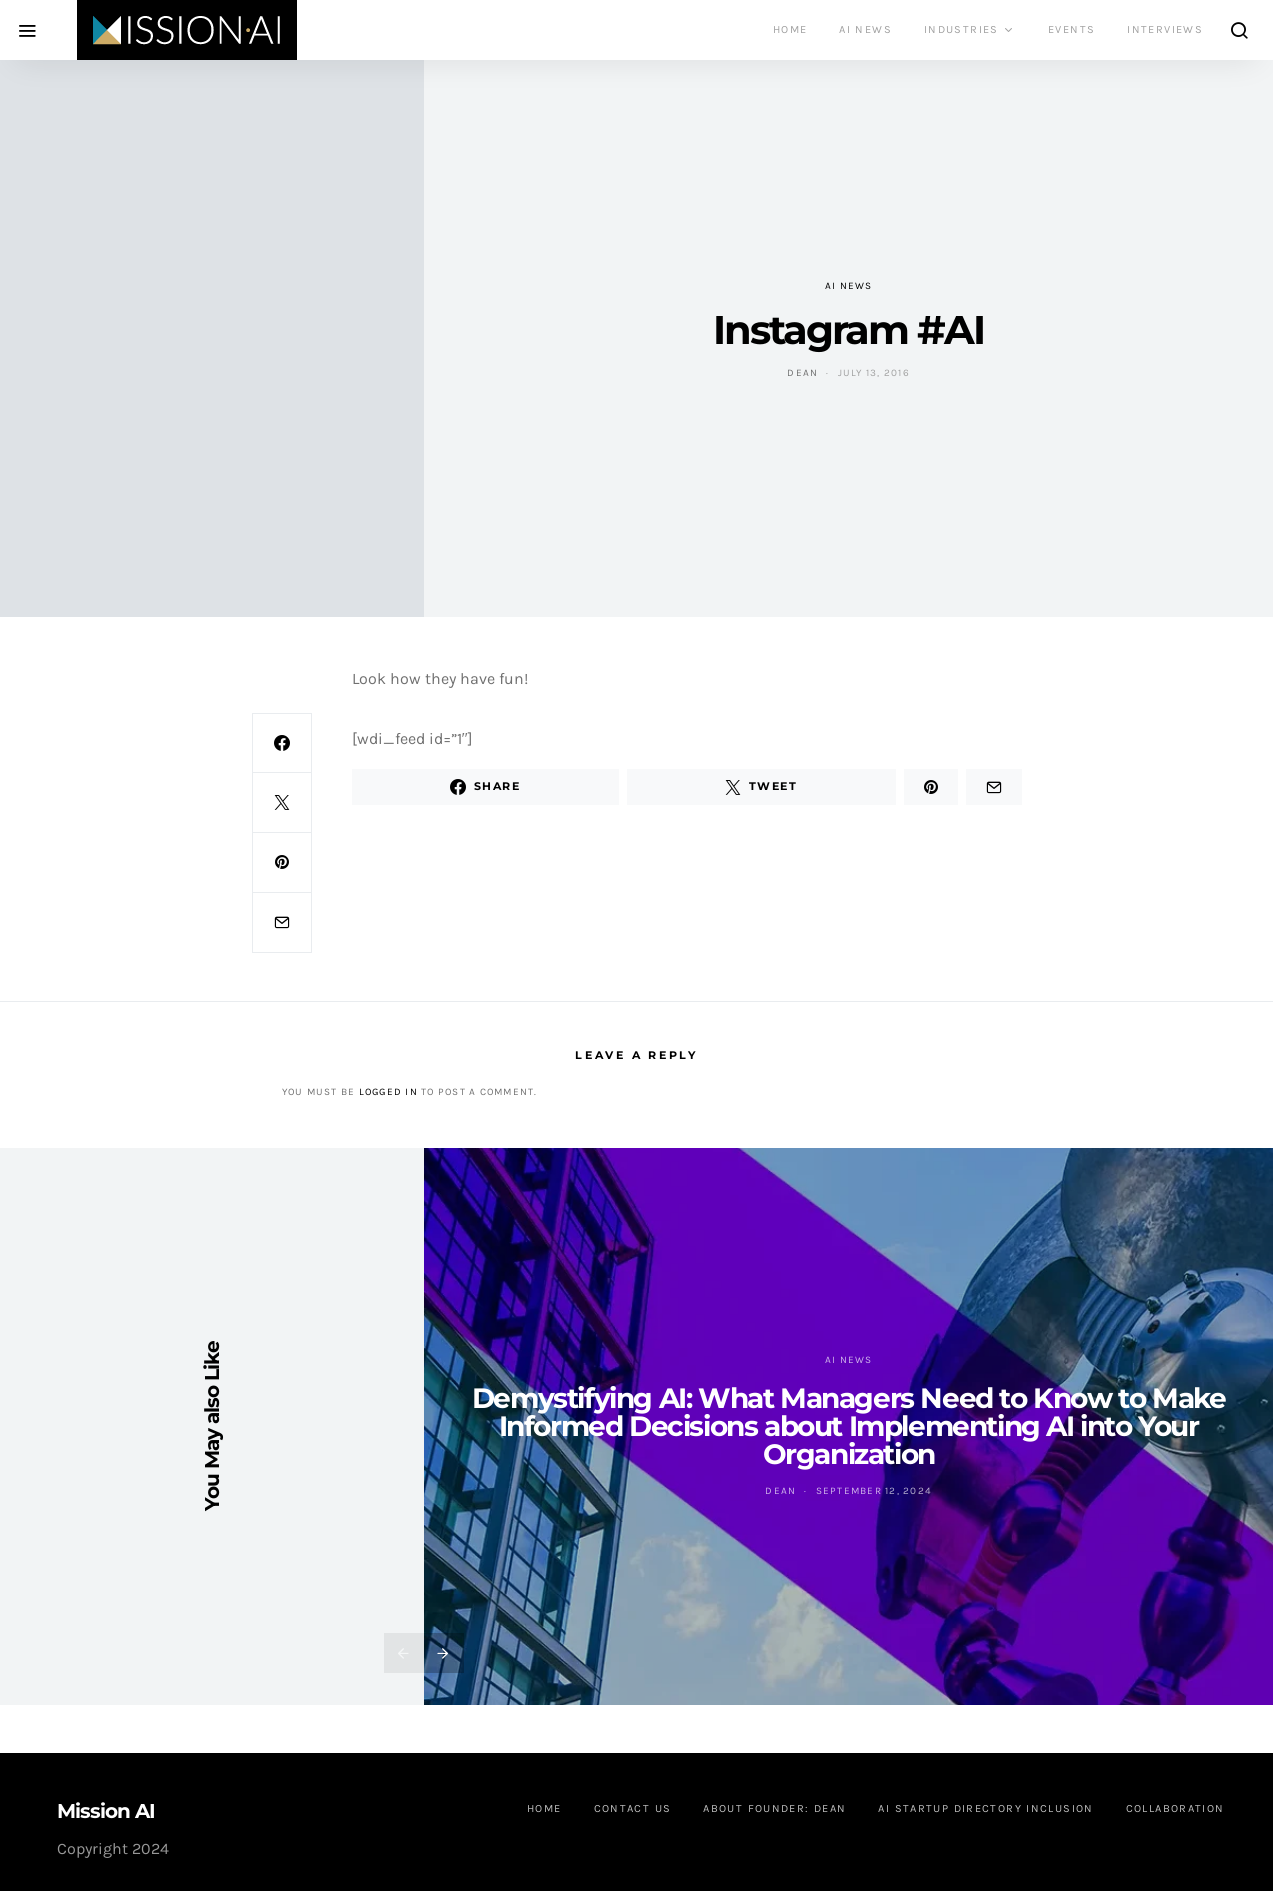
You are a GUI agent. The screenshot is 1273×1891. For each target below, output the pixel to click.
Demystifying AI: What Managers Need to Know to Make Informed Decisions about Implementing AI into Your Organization (849, 1426)
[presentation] (404, 1653)
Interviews (1165, 29)
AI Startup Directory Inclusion (985, 1808)
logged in (388, 1092)
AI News (865, 29)
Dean (802, 373)
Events (1071, 29)
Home (790, 29)
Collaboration (1175, 1808)
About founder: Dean (774, 1808)
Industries (961, 29)
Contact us (633, 1808)
